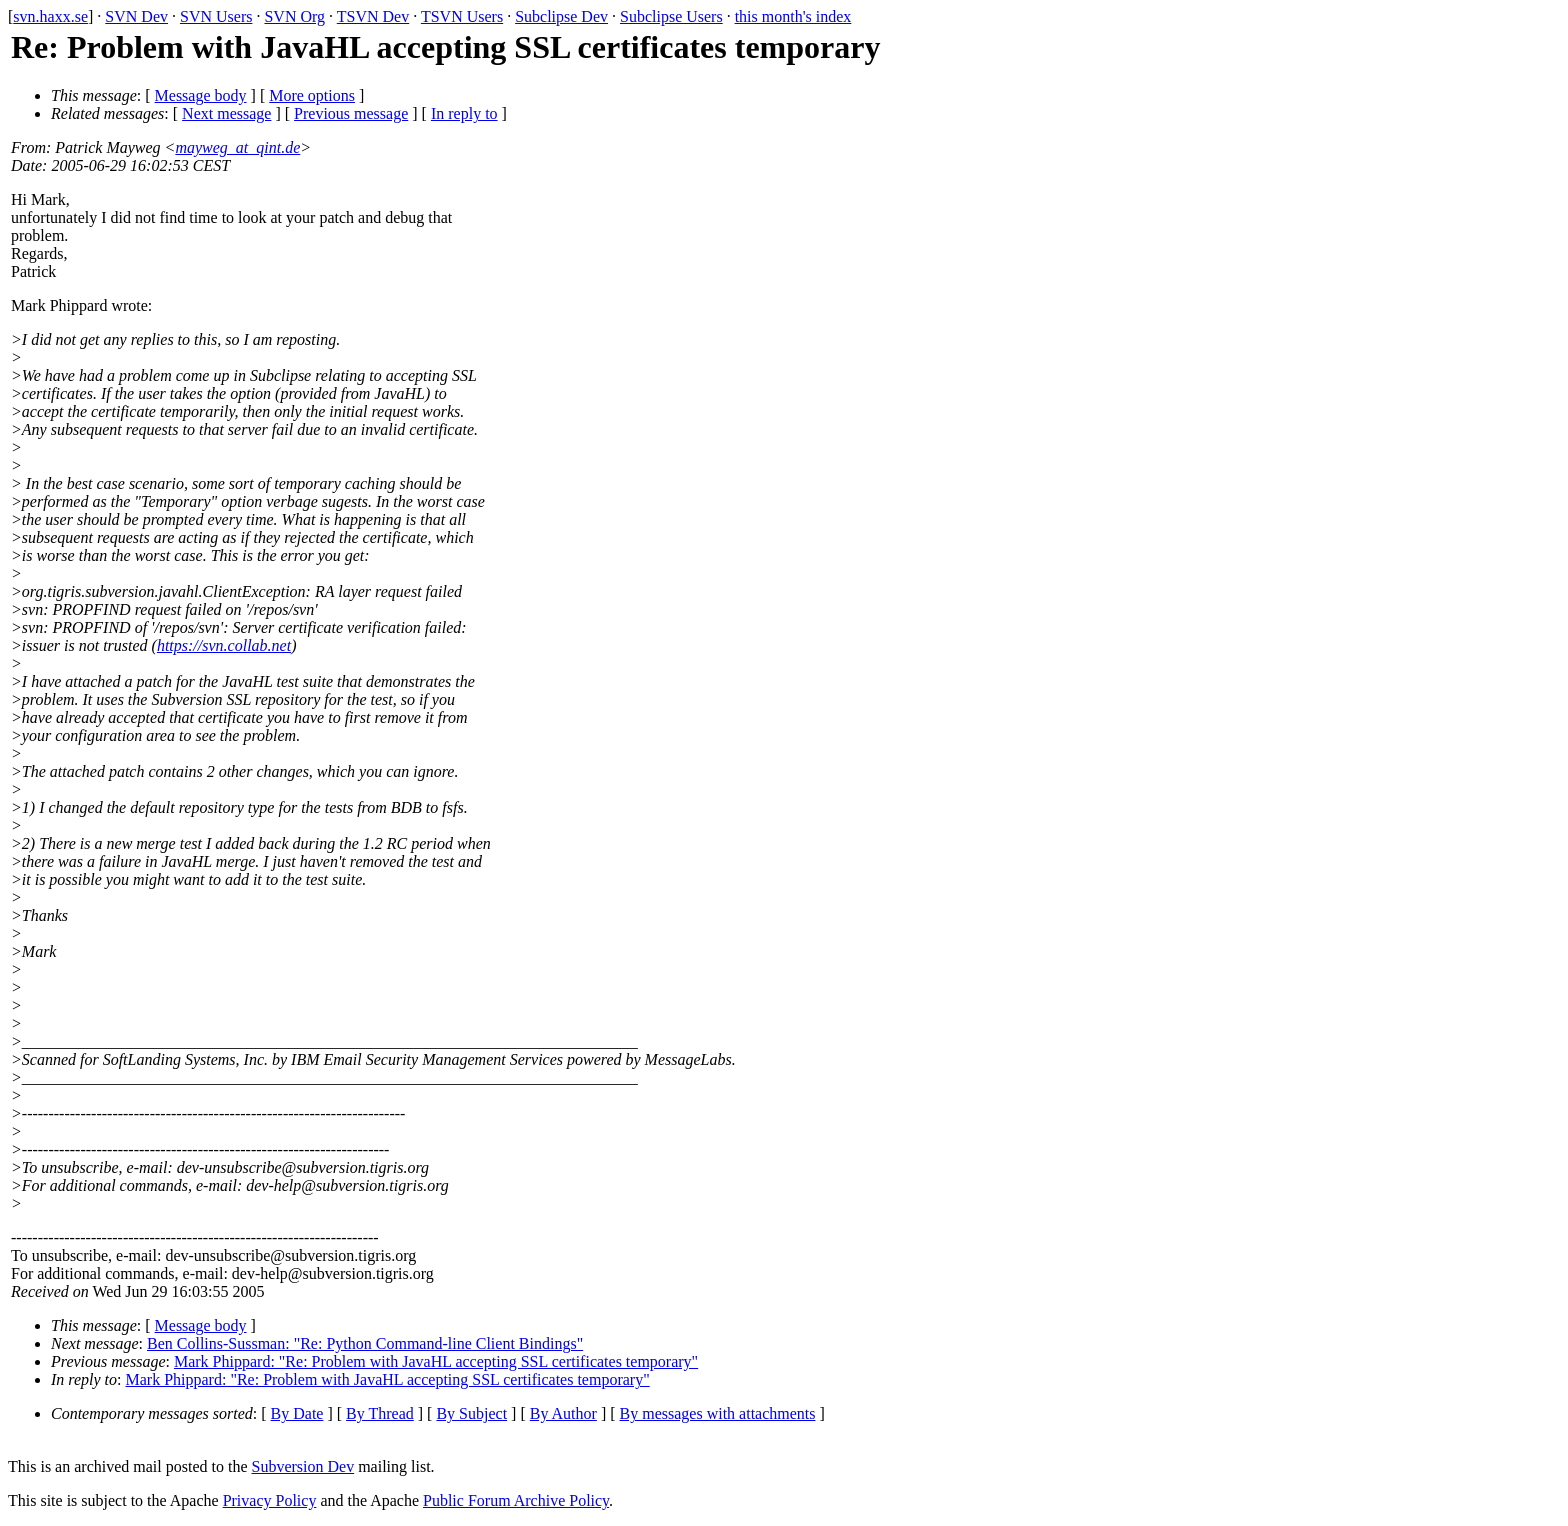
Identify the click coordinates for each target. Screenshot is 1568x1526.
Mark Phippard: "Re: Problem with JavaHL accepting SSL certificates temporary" (436, 1361)
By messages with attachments (718, 1413)
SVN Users (216, 16)
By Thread (380, 1413)
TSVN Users (462, 16)
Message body (201, 95)
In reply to (464, 113)
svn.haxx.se (50, 16)
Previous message (351, 113)
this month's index (793, 16)
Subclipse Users (671, 16)
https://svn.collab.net (224, 645)
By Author (563, 1413)
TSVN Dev (373, 16)
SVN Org (294, 16)
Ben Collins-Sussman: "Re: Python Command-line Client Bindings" (365, 1343)
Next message (226, 113)
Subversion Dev (303, 1466)
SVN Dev (136, 16)
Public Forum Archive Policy (516, 1500)
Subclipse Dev (561, 16)
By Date (297, 1413)
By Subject (471, 1413)
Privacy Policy (270, 1500)
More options (312, 95)
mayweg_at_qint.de (237, 147)
